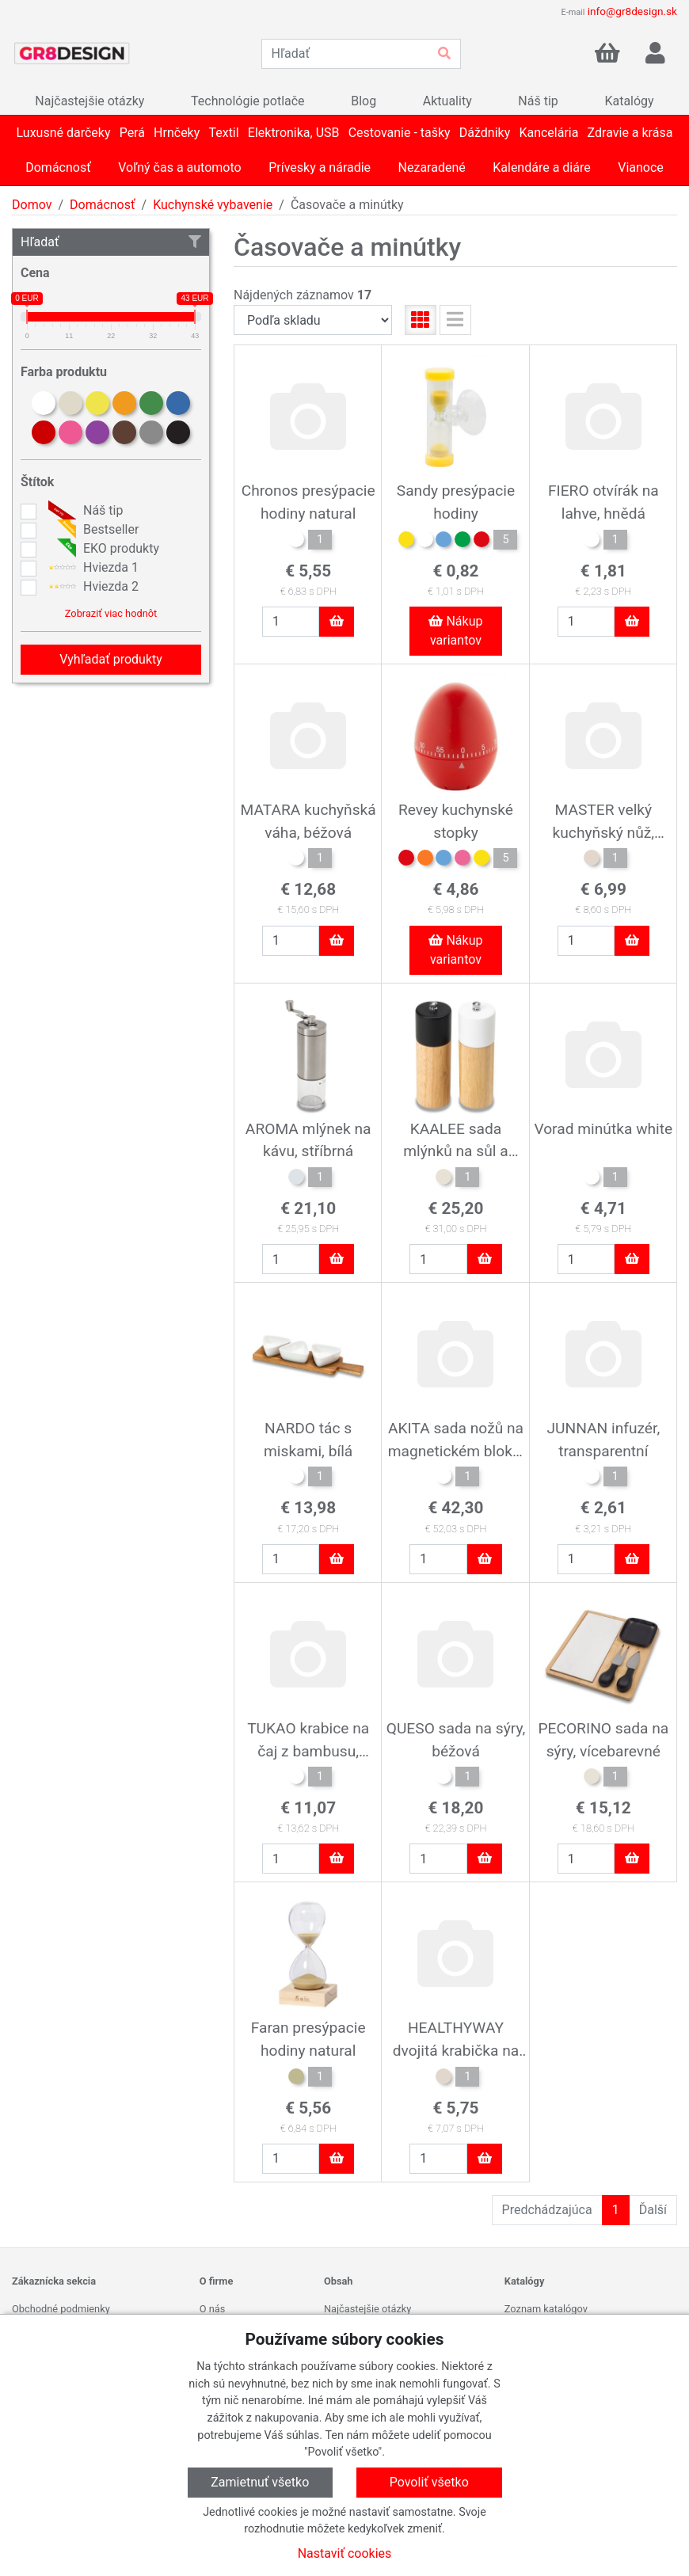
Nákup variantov (455, 631)
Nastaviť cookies (345, 2553)
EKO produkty (101, 548)
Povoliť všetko (429, 2482)
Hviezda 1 (91, 567)
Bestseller (91, 529)
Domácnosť (102, 204)
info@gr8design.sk (632, 11)
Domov (31, 204)
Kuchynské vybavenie (212, 204)
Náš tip (83, 510)
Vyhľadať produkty (110, 659)
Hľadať (111, 241)
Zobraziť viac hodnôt (111, 613)
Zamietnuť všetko (260, 2482)
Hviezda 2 (91, 586)
